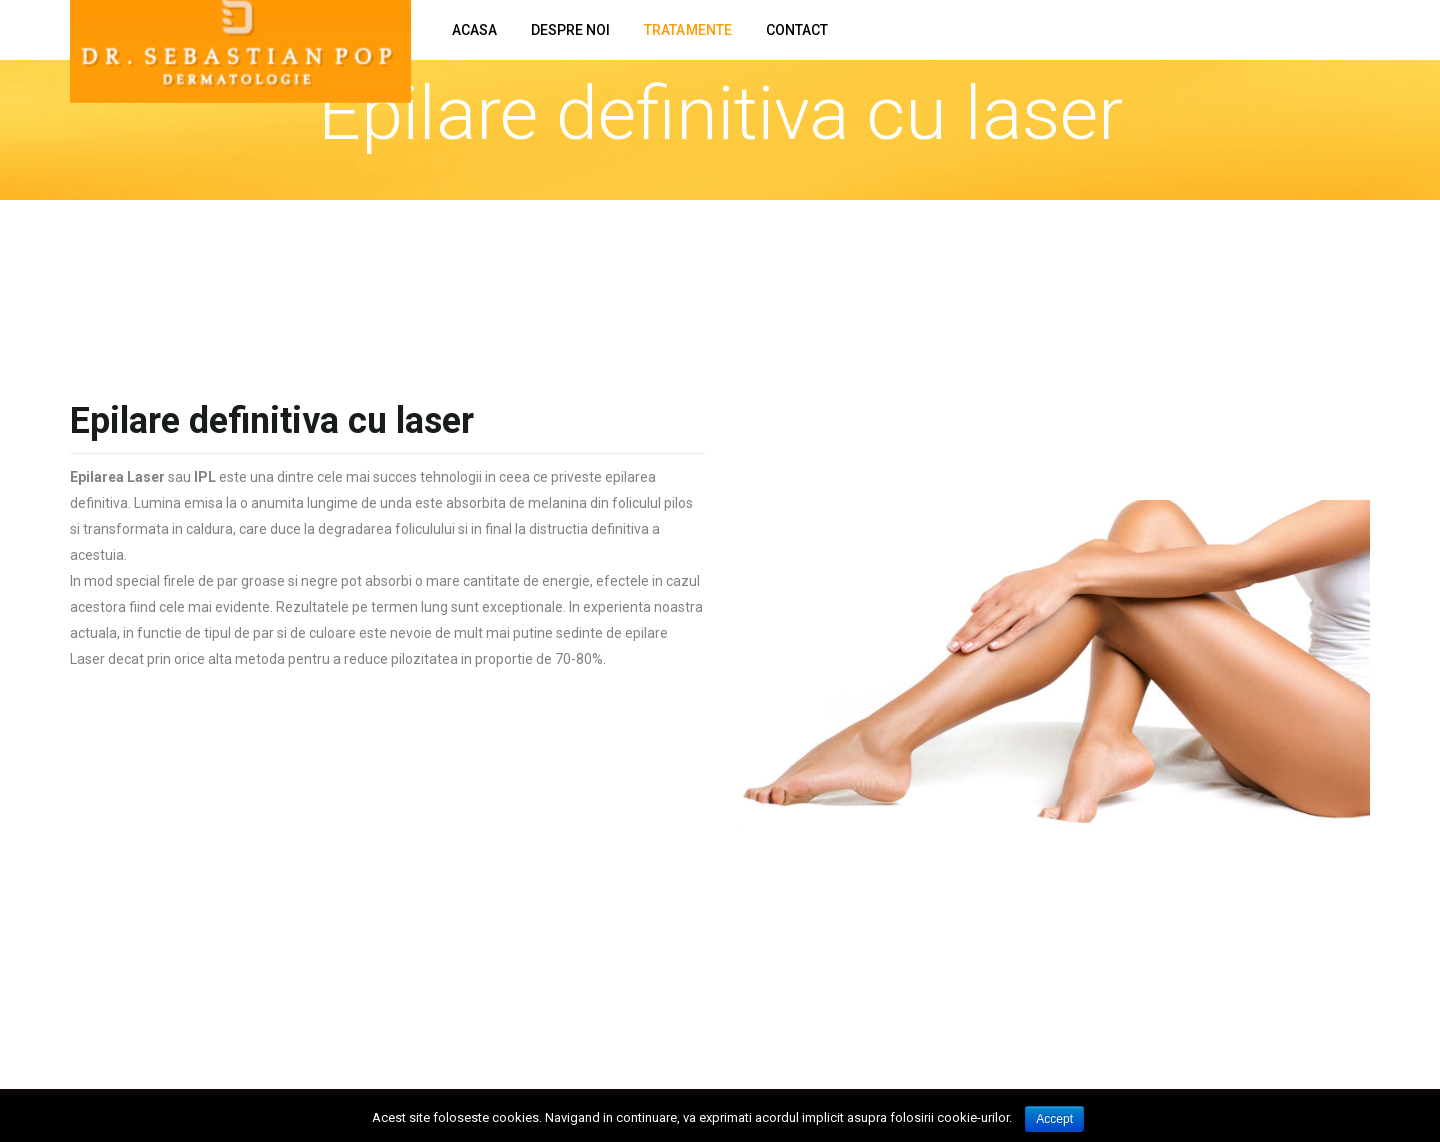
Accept (1054, 1119)
